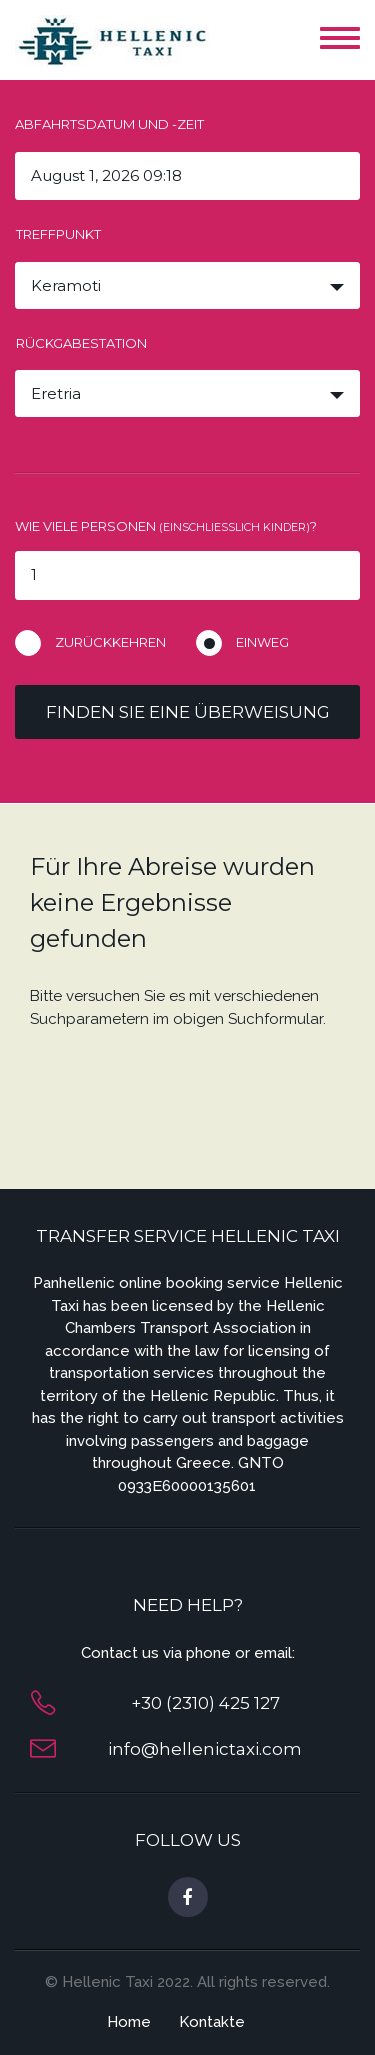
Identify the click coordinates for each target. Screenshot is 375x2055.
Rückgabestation (81, 343)
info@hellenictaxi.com (205, 1749)
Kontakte (212, 2022)
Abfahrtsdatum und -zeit (109, 124)
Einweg (262, 642)
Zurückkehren (110, 642)
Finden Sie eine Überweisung (188, 712)
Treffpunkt (58, 234)
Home (129, 2022)
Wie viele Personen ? (166, 526)
